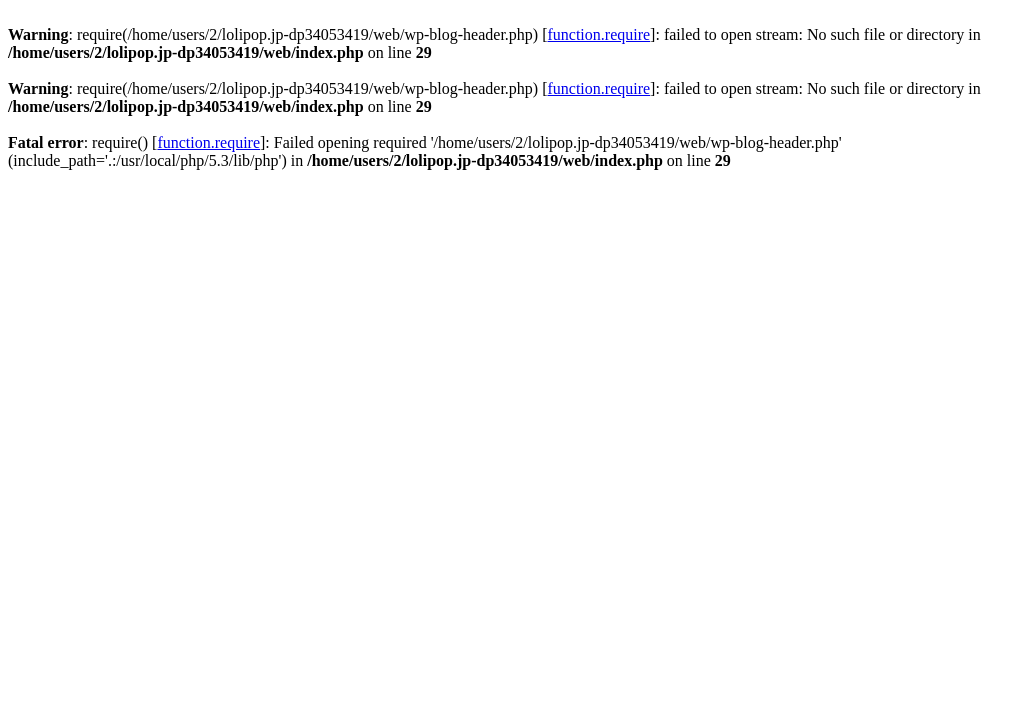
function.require (598, 34)
